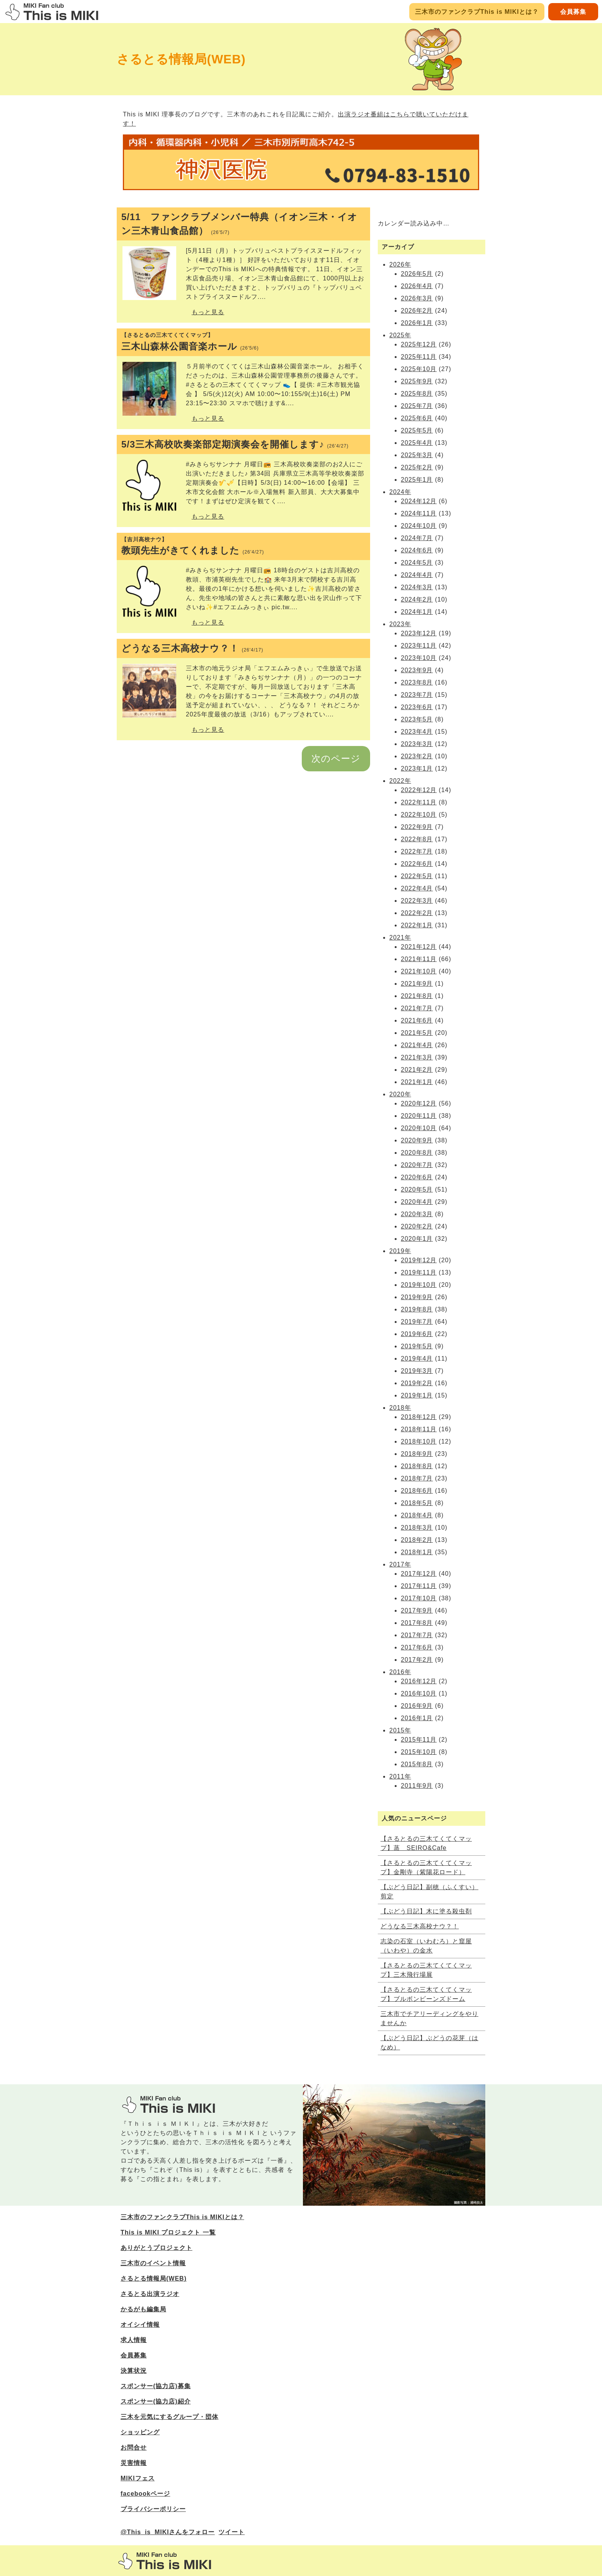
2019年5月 (417, 1346)
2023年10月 (419, 658)
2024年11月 (419, 513)
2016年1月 (417, 1718)
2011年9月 (417, 1785)
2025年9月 (417, 381)
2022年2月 (417, 913)
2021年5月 (417, 1032)
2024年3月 (417, 587)
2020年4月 (417, 1201)
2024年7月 (417, 538)
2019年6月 (417, 1334)
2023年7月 (417, 694)
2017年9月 (417, 1610)
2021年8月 (417, 996)
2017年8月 (417, 1623)
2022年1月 (417, 925)
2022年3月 (417, 900)
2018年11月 (419, 1429)
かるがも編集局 (143, 2309)
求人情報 (134, 2340)
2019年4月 (417, 1358)
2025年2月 (417, 467)
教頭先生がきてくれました (243, 545)
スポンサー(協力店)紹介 (156, 2401)
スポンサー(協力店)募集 (156, 2386)
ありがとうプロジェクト (156, 2247)
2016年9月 (417, 1705)
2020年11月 (419, 1115)
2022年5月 (417, 876)
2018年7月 (417, 1478)
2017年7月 (417, 1635)
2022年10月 (419, 814)
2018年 (400, 1407)
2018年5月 (417, 1503)
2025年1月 (417, 479)
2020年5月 (417, 1189)
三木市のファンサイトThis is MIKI (165, 2560)
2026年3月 (417, 298)
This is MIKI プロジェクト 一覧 (168, 2232)
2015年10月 (419, 1752)
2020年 (400, 1094)
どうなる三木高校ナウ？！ (192, 648)
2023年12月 (419, 633)
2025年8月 (417, 393)
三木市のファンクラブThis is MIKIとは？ (477, 11)
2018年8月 (417, 1466)
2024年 (400, 492)
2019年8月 (417, 1309)
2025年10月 (419, 369)
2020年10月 (419, 1128)
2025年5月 (417, 430)
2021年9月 (417, 983)
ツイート (231, 2532)
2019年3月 (417, 1371)
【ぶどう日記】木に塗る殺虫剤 (426, 1911)
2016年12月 (419, 1681)
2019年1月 (417, 1395)
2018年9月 (417, 1453)
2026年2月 (417, 310)
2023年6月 (417, 707)
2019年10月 (419, 1284)
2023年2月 (417, 756)
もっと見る (208, 312)
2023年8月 (417, 682)
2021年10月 (419, 971)
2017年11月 (419, 1586)
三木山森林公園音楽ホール (243, 341)
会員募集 (573, 11)
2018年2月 (417, 1540)
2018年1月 (417, 1552)
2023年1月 (417, 768)
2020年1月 (417, 1238)
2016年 (400, 1672)
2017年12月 (419, 1573)
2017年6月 (417, 1647)
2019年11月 (419, 1272)
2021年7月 (417, 1008)
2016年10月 (419, 1693)
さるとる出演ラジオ (150, 2294)
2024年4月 (417, 575)
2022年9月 (417, 827)
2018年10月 (419, 1441)
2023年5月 (417, 719)
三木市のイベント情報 (153, 2263)
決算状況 (134, 2370)
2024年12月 (419, 501)
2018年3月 (417, 1527)
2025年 (400, 335)
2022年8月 (417, 839)
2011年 (400, 1776)
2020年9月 (417, 1140)
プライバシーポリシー (153, 2509)
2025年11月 (419, 356)
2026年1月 (417, 323)
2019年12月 (419, 1260)
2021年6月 (417, 1020)
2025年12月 (419, 344)
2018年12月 (419, 1417)
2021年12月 (419, 946)
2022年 (400, 780)
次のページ (336, 758)
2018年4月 (417, 1515)
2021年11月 (419, 959)
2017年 (400, 1564)
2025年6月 (417, 418)
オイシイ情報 (140, 2324)
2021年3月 (417, 1057)
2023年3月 (417, 744)
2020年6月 (417, 1177)
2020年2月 (417, 1226)
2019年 (400, 1251)
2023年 (400, 624)
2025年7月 (417, 406)
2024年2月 (417, 599)
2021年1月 (417, 1082)
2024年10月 (419, 525)
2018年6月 (417, 1490)
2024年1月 (417, 611)
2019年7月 (417, 1321)
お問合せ (134, 2447)
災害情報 (134, 2463)
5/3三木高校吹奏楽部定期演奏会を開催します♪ (235, 444)
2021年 (400, 937)
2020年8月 (417, 1152)
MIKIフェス (138, 2478)
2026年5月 (417, 273)
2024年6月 (417, 550)
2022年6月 (417, 863)
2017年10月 (419, 1598)
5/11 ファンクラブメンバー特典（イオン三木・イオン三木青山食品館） (239, 224)
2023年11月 (419, 645)
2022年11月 (419, 802)
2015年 (400, 1730)
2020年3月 (417, 1214)
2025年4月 (417, 442)
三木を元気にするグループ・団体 (169, 2417)
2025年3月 (417, 455)
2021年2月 (417, 1069)
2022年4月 (417, 888)
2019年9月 (417, 1297)
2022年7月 (417, 851)
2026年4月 (417, 286)
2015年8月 (417, 1764)
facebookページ (145, 2493)
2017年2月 (417, 1659)
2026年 (400, 264)
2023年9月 (417, 670)
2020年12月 (419, 1103)
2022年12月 (419, 790)
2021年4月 (417, 1045)
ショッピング (140, 2432)
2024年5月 (417, 562)
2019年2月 (417, 1383)
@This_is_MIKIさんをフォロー (168, 2532)
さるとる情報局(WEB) (154, 2278)
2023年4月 (417, 731)
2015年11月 (419, 1739)
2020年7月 (417, 1165)
